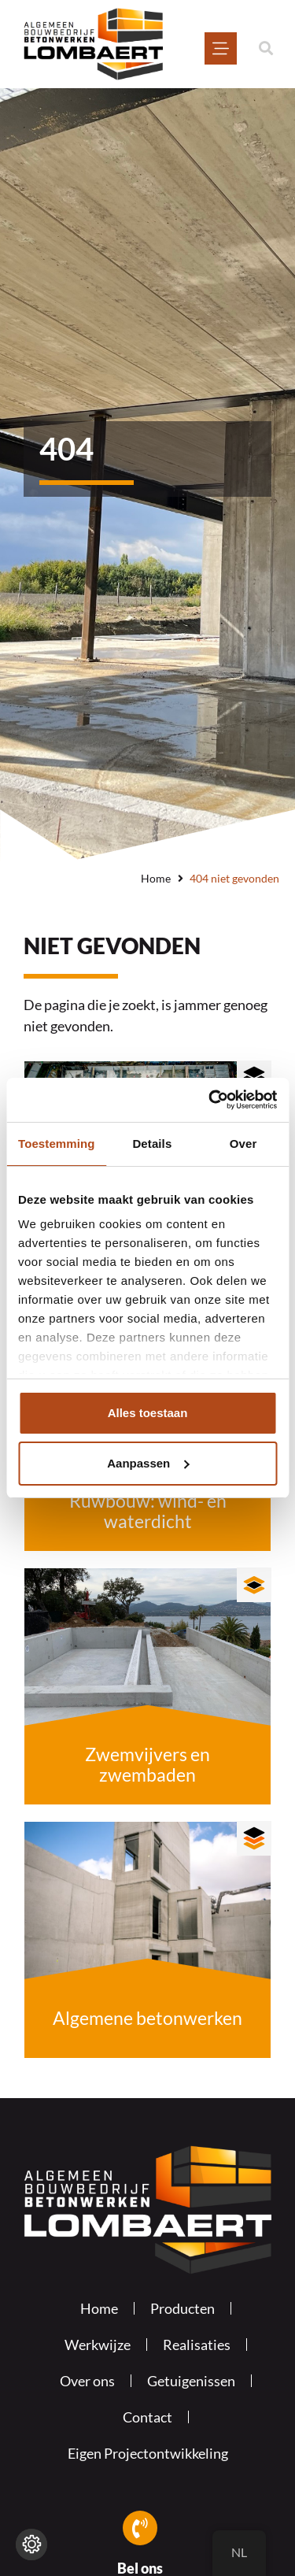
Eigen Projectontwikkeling (148, 2453)
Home (156, 878)
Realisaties (196, 2344)
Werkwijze (98, 2344)
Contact (147, 2417)
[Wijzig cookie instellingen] (31, 2544)
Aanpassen (148, 1463)
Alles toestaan (148, 1412)
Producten (182, 2308)
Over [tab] (243, 1143)
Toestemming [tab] (56, 1143)
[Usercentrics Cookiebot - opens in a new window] (210, 1100)
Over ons (87, 2380)
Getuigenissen (191, 2380)
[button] (265, 48)
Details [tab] (151, 1143)
